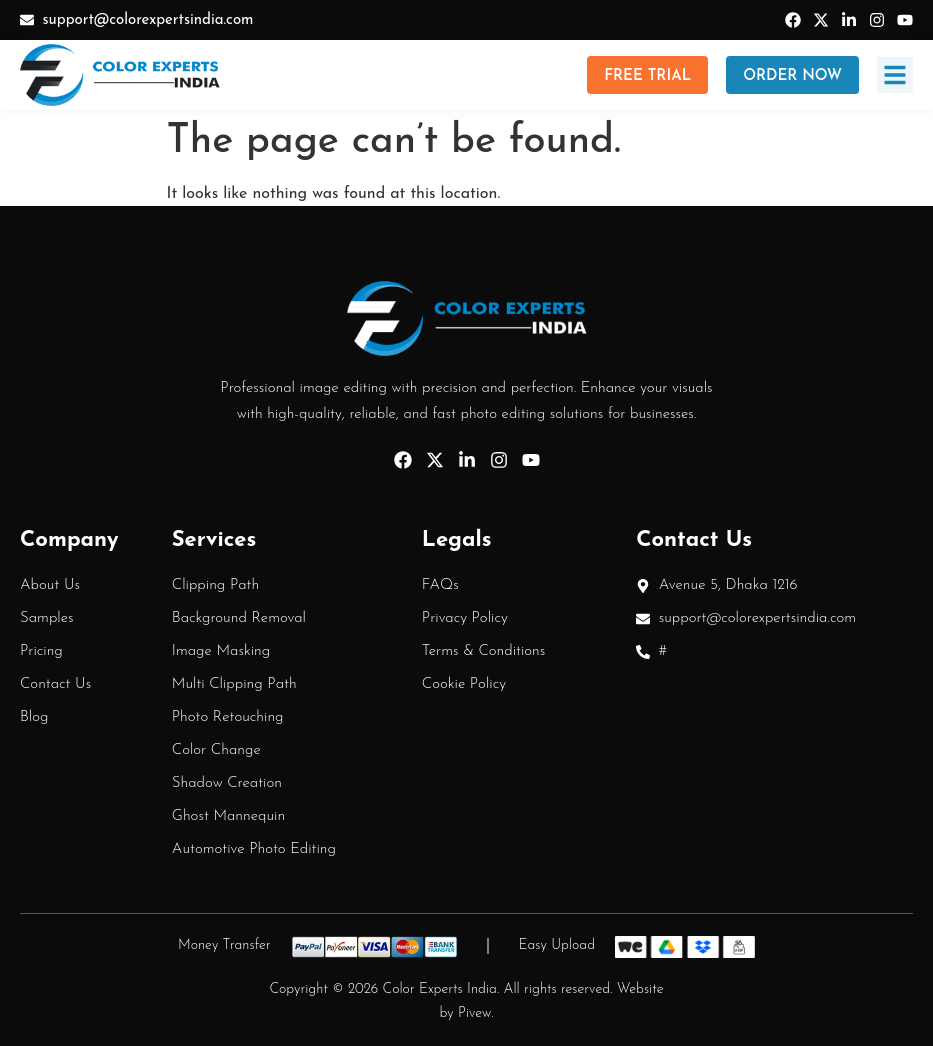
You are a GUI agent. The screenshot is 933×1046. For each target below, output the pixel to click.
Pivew (474, 1013)
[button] (895, 75)
